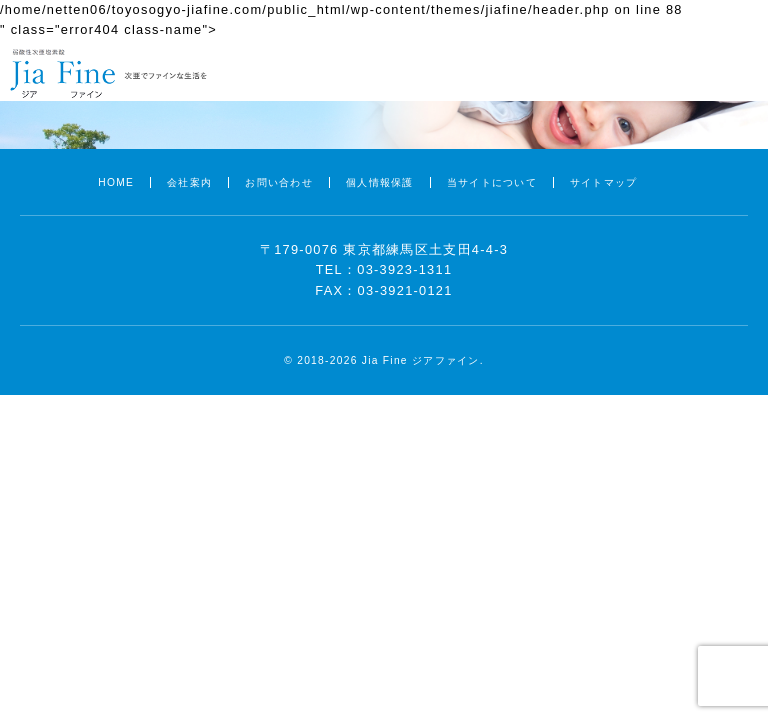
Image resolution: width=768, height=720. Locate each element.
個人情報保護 (380, 182)
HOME (116, 182)
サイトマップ (604, 182)
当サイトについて (492, 182)
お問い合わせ (279, 182)
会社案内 (189, 182)
